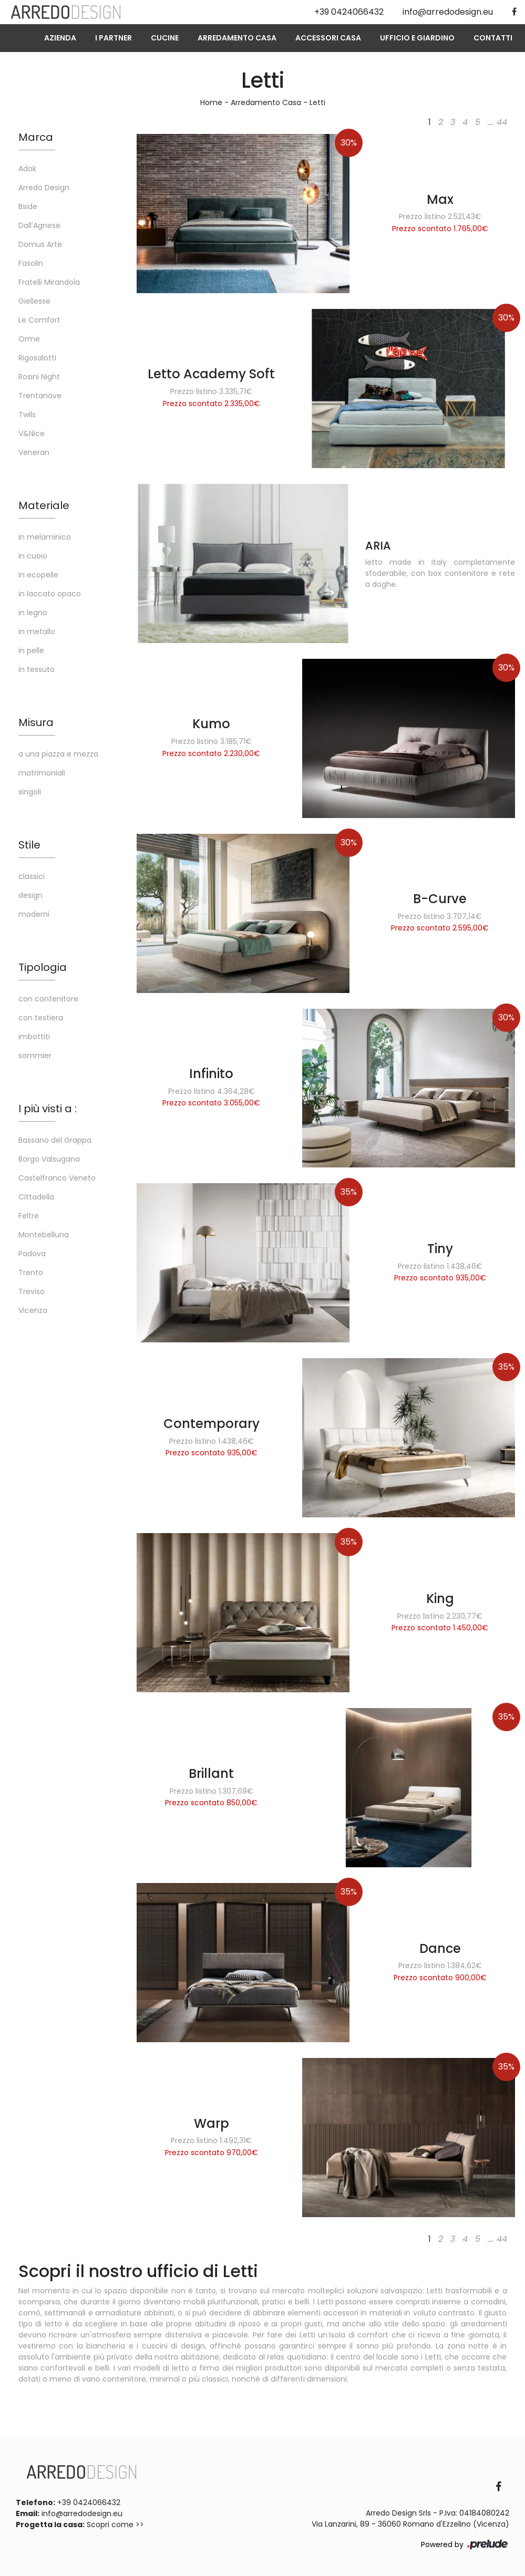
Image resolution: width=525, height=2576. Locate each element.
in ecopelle (38, 575)
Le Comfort (39, 320)
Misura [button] (36, 722)
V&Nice (31, 433)
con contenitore (48, 999)
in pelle (31, 650)
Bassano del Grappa (54, 1140)
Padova (32, 1253)
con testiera (40, 1017)
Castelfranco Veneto (57, 1178)
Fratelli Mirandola (49, 282)
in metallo (36, 631)
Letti (317, 102)
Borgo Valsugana (49, 1159)
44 (502, 122)
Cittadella (36, 1197)
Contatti (492, 38)
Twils (27, 414)
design (30, 895)
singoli (29, 792)
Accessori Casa (328, 38)
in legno (32, 612)
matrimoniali (41, 773)
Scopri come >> (115, 2524)
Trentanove (39, 395)
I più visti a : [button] (47, 1108)
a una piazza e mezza (58, 754)
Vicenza (32, 1310)
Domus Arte (40, 244)
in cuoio (32, 556)
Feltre (28, 1216)
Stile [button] (29, 844)
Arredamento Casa (237, 38)
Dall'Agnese (39, 225)
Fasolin (30, 263)
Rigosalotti (37, 358)
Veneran (33, 452)
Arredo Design (43, 187)
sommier (35, 1055)
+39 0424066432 (88, 2502)
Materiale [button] (43, 505)
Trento (30, 1272)
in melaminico (44, 537)
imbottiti (34, 1036)
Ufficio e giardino (417, 38)
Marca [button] (35, 137)
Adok (27, 168)
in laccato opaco (49, 593)
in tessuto (36, 669)
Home (211, 102)
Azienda (60, 38)
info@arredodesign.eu (82, 2513)
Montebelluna (43, 1234)
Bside (27, 206)
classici (31, 876)
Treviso (31, 1291)
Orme (29, 339)
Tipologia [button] (42, 967)
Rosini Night (39, 376)
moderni (33, 914)
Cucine (165, 38)
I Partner (113, 38)
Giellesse (34, 301)
